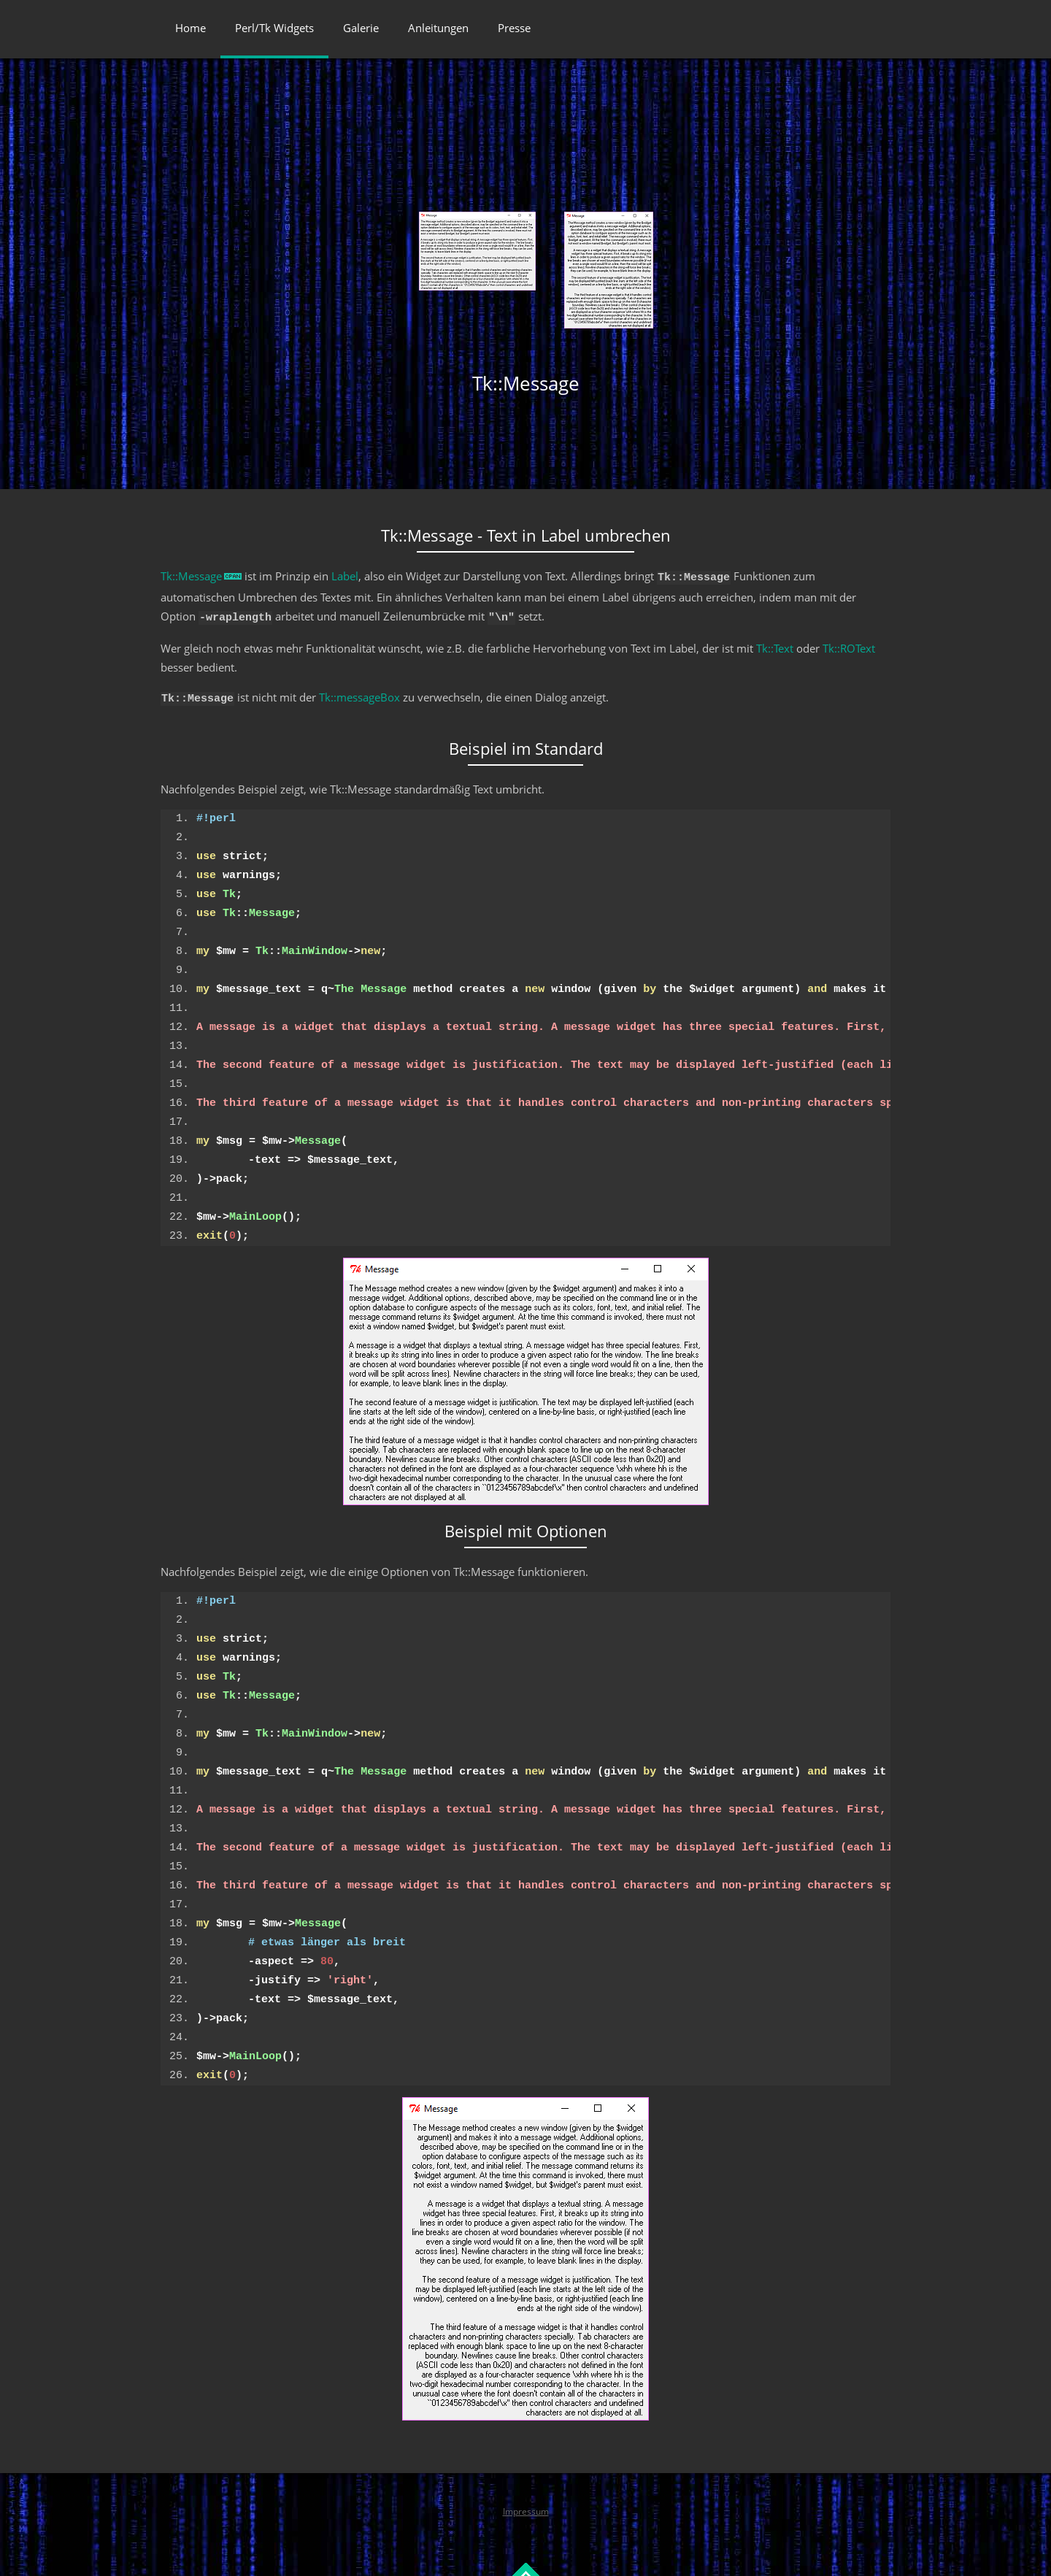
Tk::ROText (849, 644)
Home (190, 27)
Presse (514, 27)
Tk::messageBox (359, 692)
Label (344, 576)
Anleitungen (438, 27)
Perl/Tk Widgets (274, 27)
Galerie (361, 27)
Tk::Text (774, 644)
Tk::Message (191, 576)
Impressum (526, 2505)
